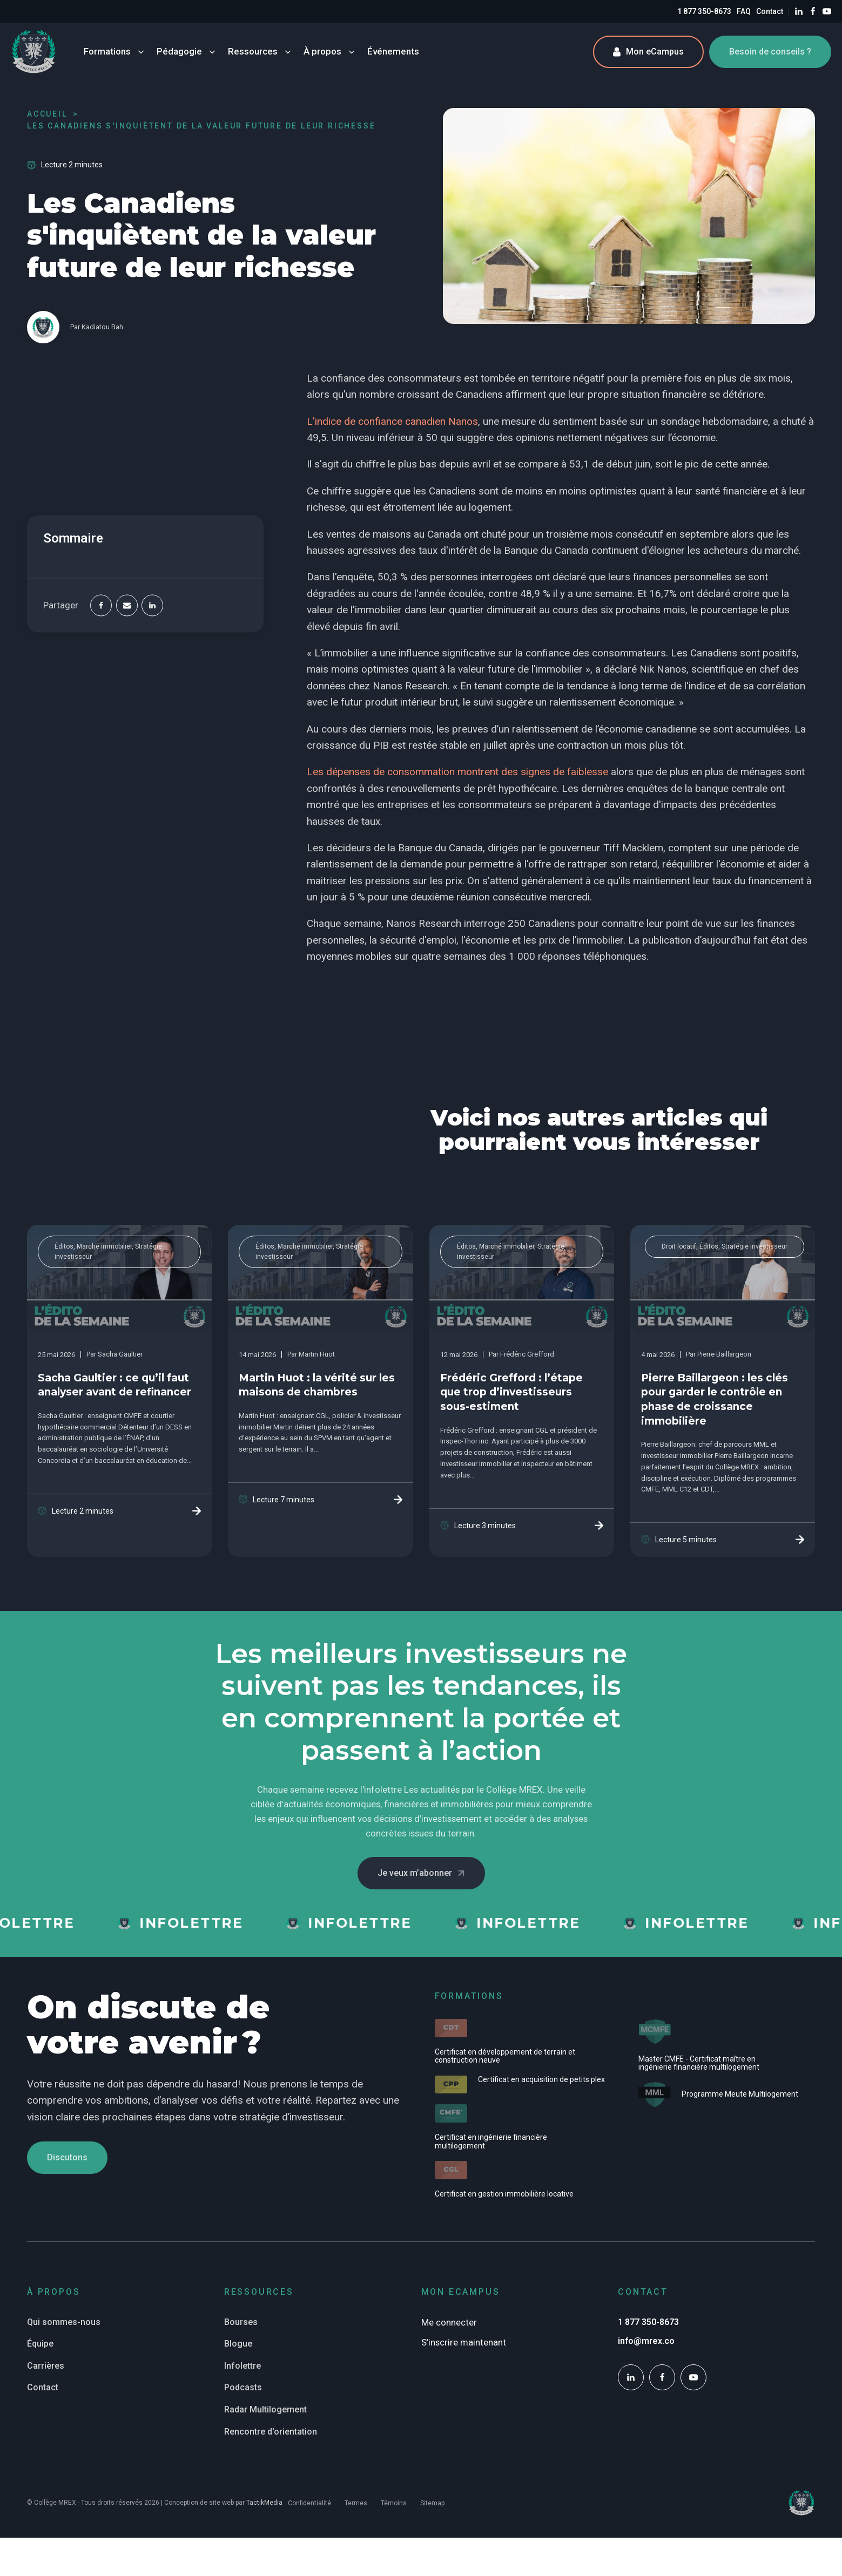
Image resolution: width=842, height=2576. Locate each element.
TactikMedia (264, 2502)
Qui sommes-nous (63, 2322)
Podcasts (243, 2387)
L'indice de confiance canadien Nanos (392, 421)
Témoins (394, 2503)
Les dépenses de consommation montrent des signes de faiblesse (457, 771)
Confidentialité (309, 2503)
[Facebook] (101, 605)
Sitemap (432, 2503)
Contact (769, 11)
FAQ (744, 11)
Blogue (238, 2343)
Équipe (40, 2343)
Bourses (241, 2322)
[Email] (127, 605)
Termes (356, 2503)
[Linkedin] (152, 605)
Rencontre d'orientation (270, 2431)
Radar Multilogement (265, 2409)
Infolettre (242, 2366)
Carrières (45, 2366)
